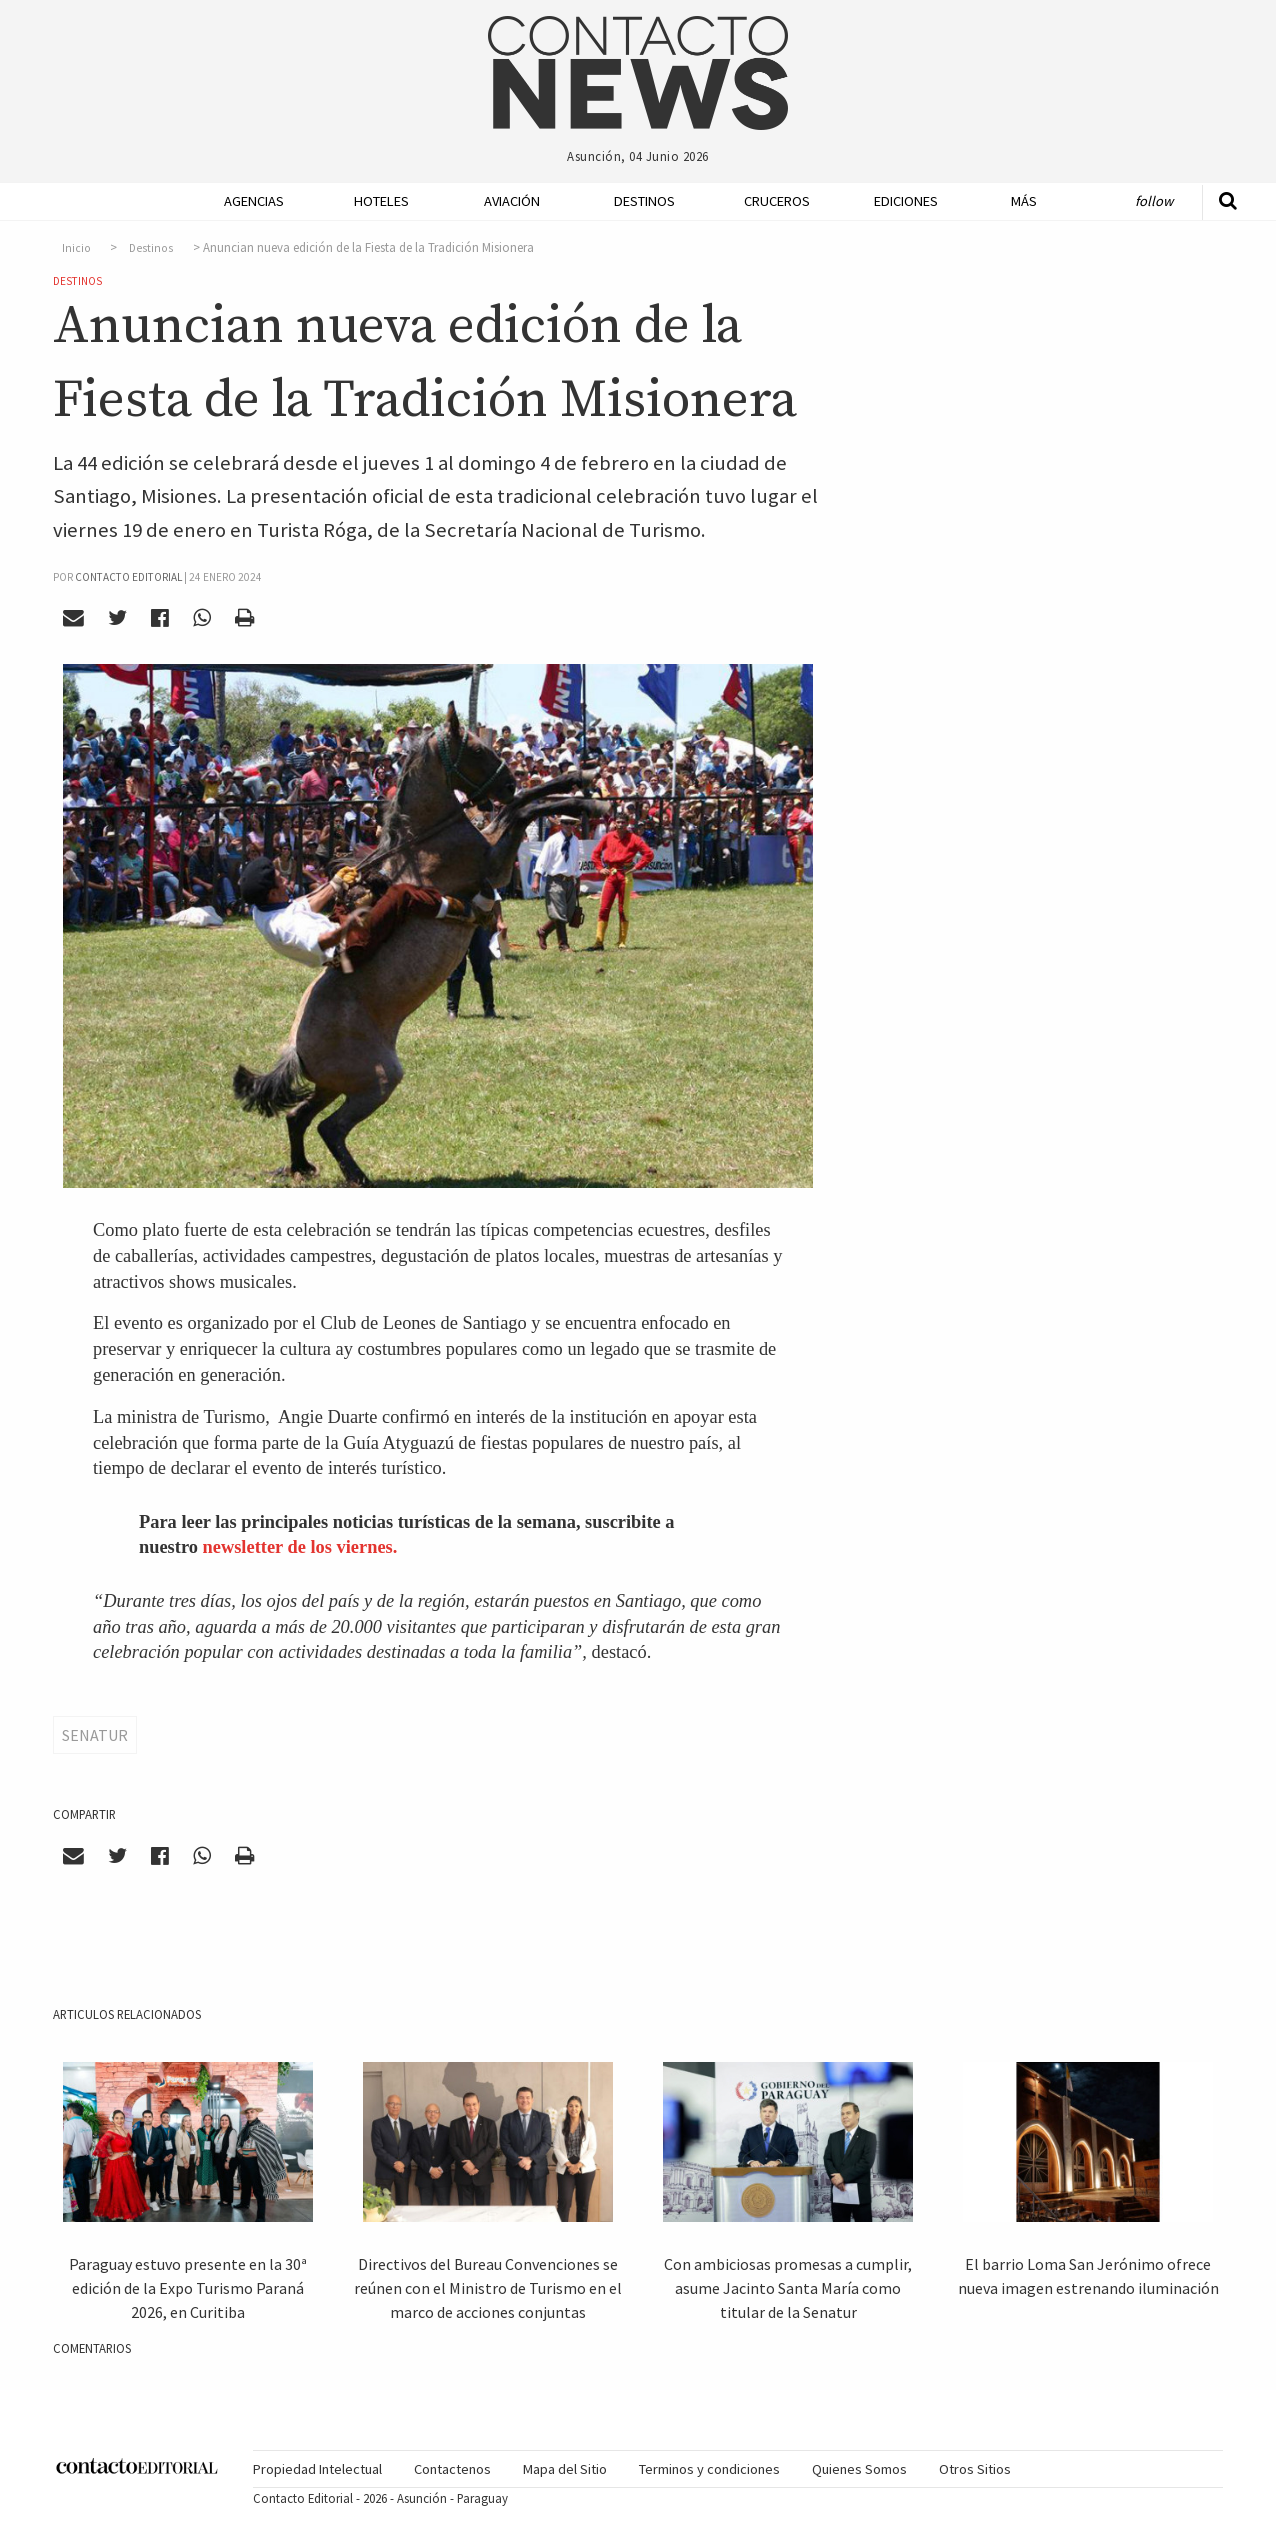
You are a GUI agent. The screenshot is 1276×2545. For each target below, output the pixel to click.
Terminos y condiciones (709, 2469)
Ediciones (906, 201)
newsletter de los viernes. (300, 1547)
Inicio (76, 248)
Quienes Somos (859, 2469)
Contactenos (452, 2469)
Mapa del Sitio (565, 2469)
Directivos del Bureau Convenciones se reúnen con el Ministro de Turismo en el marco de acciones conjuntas (488, 2288)
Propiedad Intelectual (317, 2469)
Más (1024, 201)
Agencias (254, 201)
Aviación (512, 201)
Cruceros (776, 201)
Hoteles (381, 201)
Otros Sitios (975, 2469)
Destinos (644, 201)
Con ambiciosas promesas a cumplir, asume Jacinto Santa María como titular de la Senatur (788, 2288)
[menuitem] (248, 201)
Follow (1154, 201)
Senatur (95, 1735)
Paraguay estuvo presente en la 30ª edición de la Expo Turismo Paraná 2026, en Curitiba (188, 2288)
